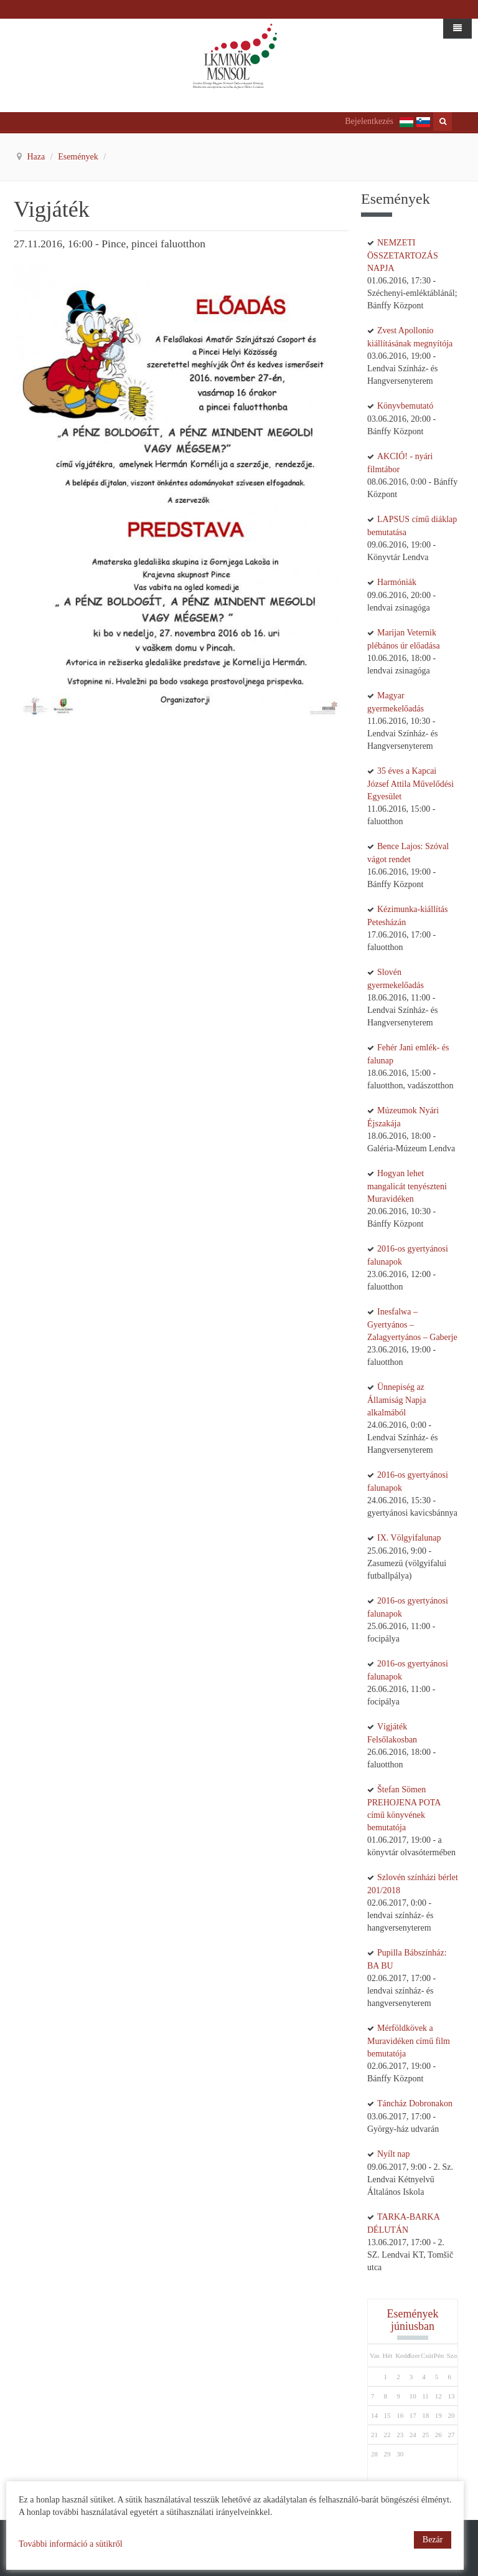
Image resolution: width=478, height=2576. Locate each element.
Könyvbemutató (405, 406)
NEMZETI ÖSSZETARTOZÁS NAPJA (402, 255)
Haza (37, 156)
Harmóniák (396, 582)
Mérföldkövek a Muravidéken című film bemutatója (408, 2040)
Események (79, 156)
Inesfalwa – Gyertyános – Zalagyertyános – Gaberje (412, 1324)
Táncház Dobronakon (414, 2103)
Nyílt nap (393, 2154)
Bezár (433, 2539)
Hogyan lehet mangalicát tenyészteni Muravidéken (407, 1186)
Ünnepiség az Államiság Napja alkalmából (396, 1399)
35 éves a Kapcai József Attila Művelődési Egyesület (410, 783)
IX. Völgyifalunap (409, 1537)
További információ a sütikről (71, 2544)
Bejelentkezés (369, 121)
